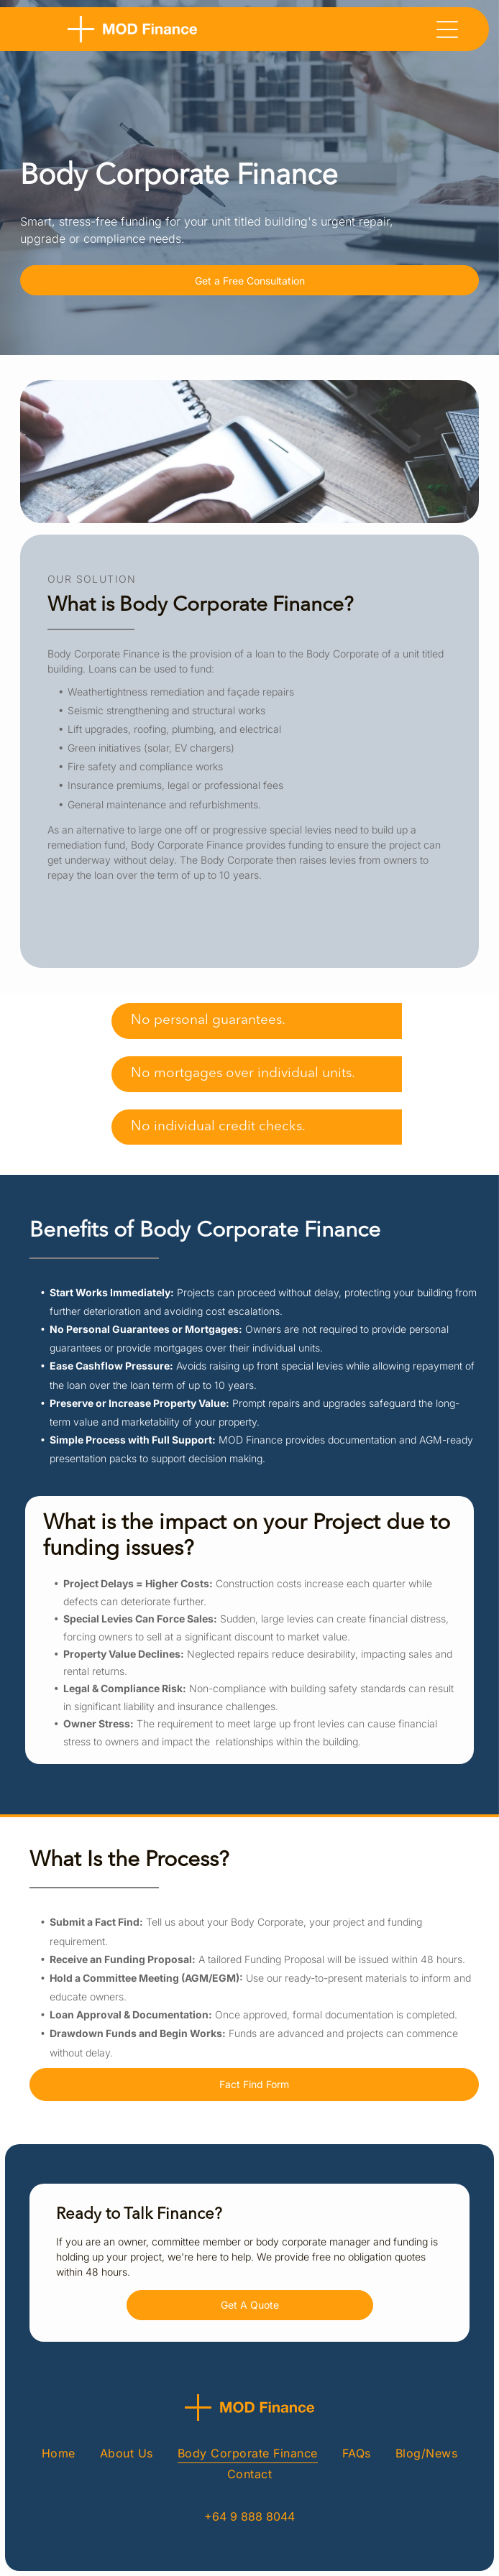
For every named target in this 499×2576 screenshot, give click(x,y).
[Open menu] (447, 29)
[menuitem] (58, 2452)
